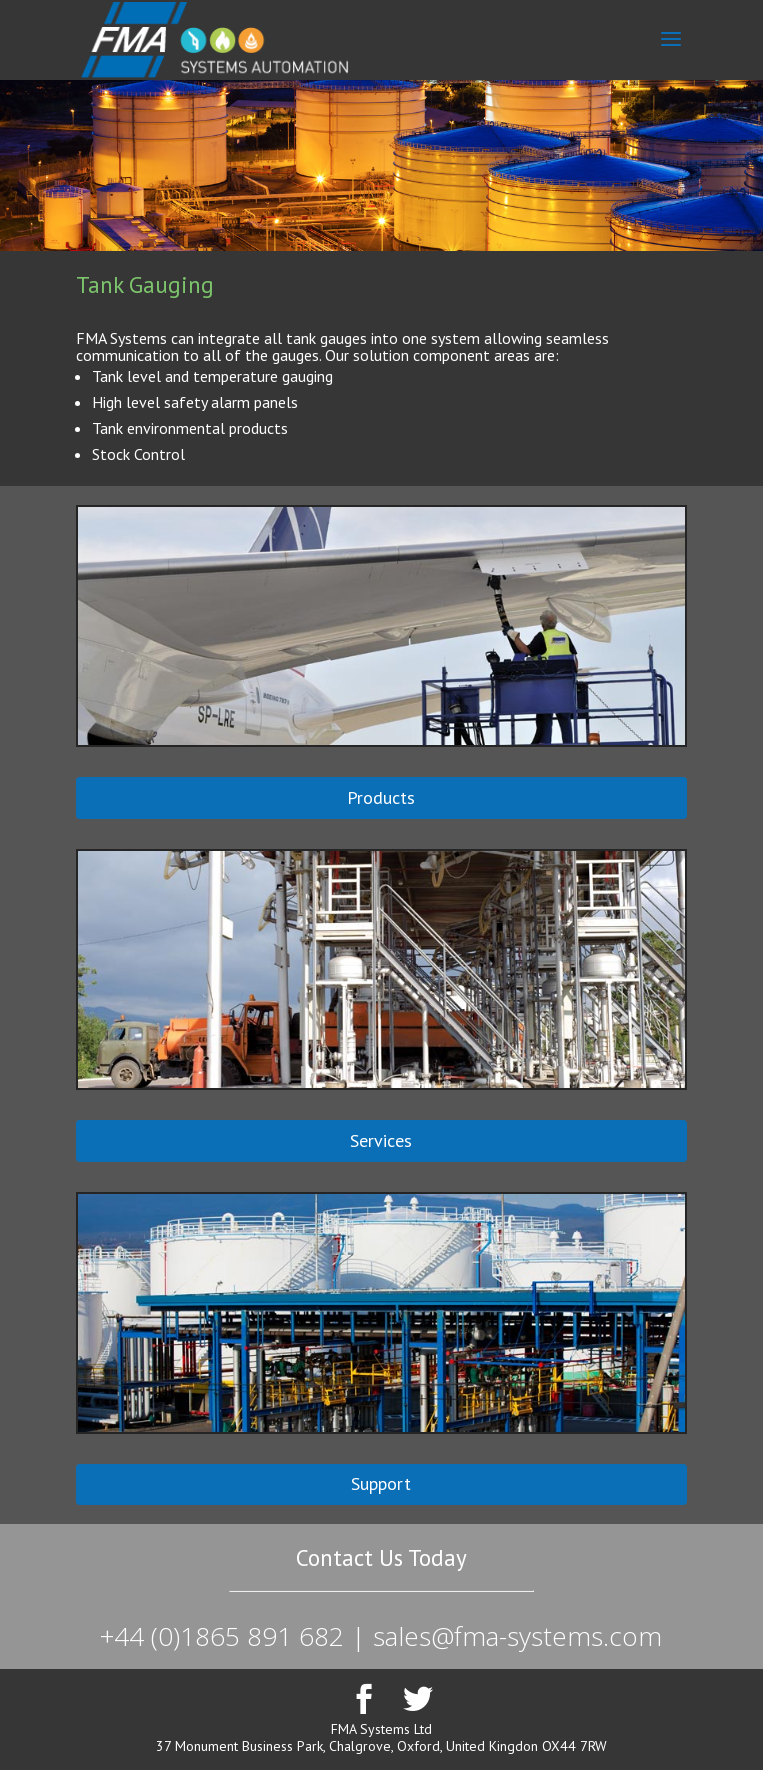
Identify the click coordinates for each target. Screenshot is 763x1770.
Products (381, 797)
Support (381, 1483)
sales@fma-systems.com (517, 1636)
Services (381, 1140)
